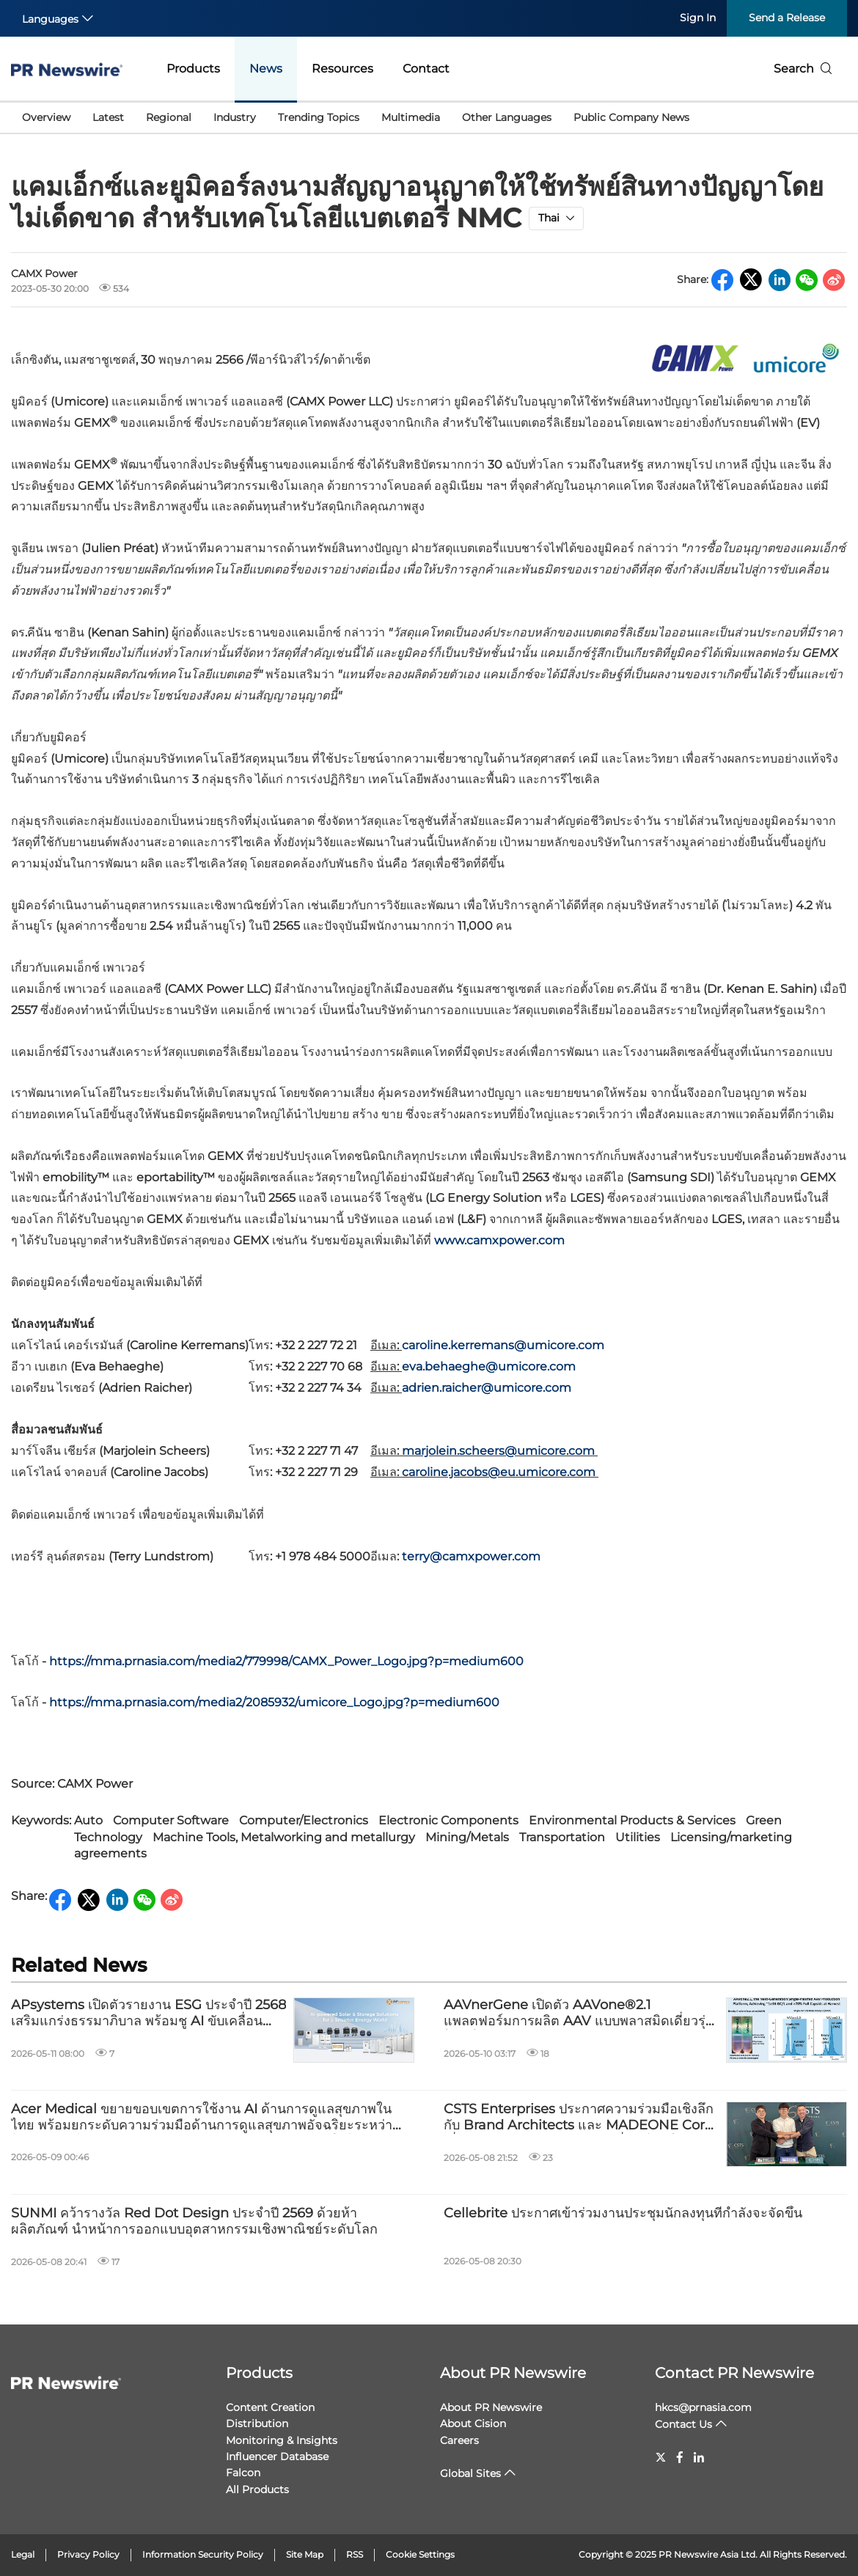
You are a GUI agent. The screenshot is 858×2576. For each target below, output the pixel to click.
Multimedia (410, 117)
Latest (108, 117)
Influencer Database (277, 2456)
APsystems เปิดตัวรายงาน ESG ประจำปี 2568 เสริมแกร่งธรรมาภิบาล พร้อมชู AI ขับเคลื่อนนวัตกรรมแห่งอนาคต (148, 2013)
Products (193, 69)
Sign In (698, 17)
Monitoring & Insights (281, 2440)
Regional (168, 117)
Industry (234, 117)
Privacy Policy (88, 2554)
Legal (22, 2554)
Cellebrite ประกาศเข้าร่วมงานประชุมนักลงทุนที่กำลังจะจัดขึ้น (623, 2213)
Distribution (257, 2423)
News (265, 69)
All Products (257, 2489)
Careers (459, 2440)
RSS (354, 2554)
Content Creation (270, 2407)
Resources (342, 69)
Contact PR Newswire (734, 2373)
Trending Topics (318, 117)
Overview (46, 117)
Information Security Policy (202, 2554)
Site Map (304, 2554)
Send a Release (787, 17)
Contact (426, 69)
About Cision (473, 2423)
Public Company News (631, 117)
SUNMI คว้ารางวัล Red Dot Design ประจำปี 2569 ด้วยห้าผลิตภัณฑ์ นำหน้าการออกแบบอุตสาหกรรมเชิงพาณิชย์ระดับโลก (194, 2221)
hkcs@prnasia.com (703, 2407)
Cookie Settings (420, 2554)
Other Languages (506, 117)
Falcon (243, 2472)
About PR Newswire (513, 2373)
